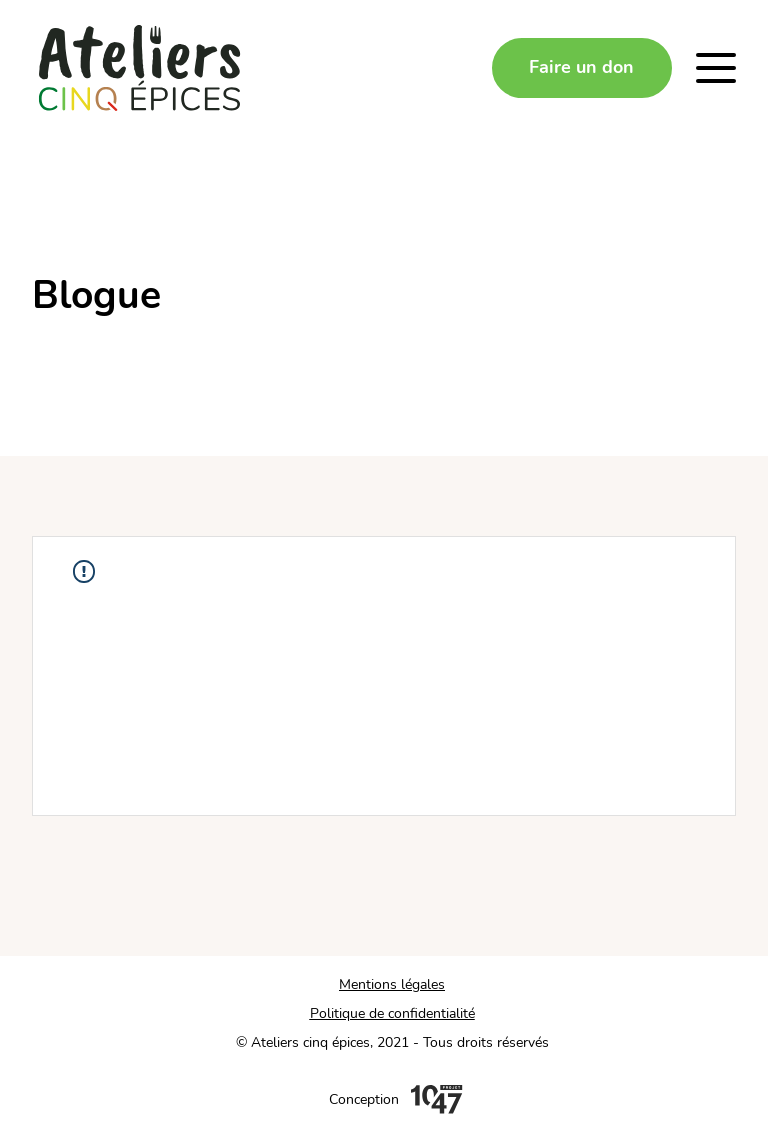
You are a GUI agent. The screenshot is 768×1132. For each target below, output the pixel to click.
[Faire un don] (582, 68)
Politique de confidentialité (392, 1013)
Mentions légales (392, 984)
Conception (364, 1099)
